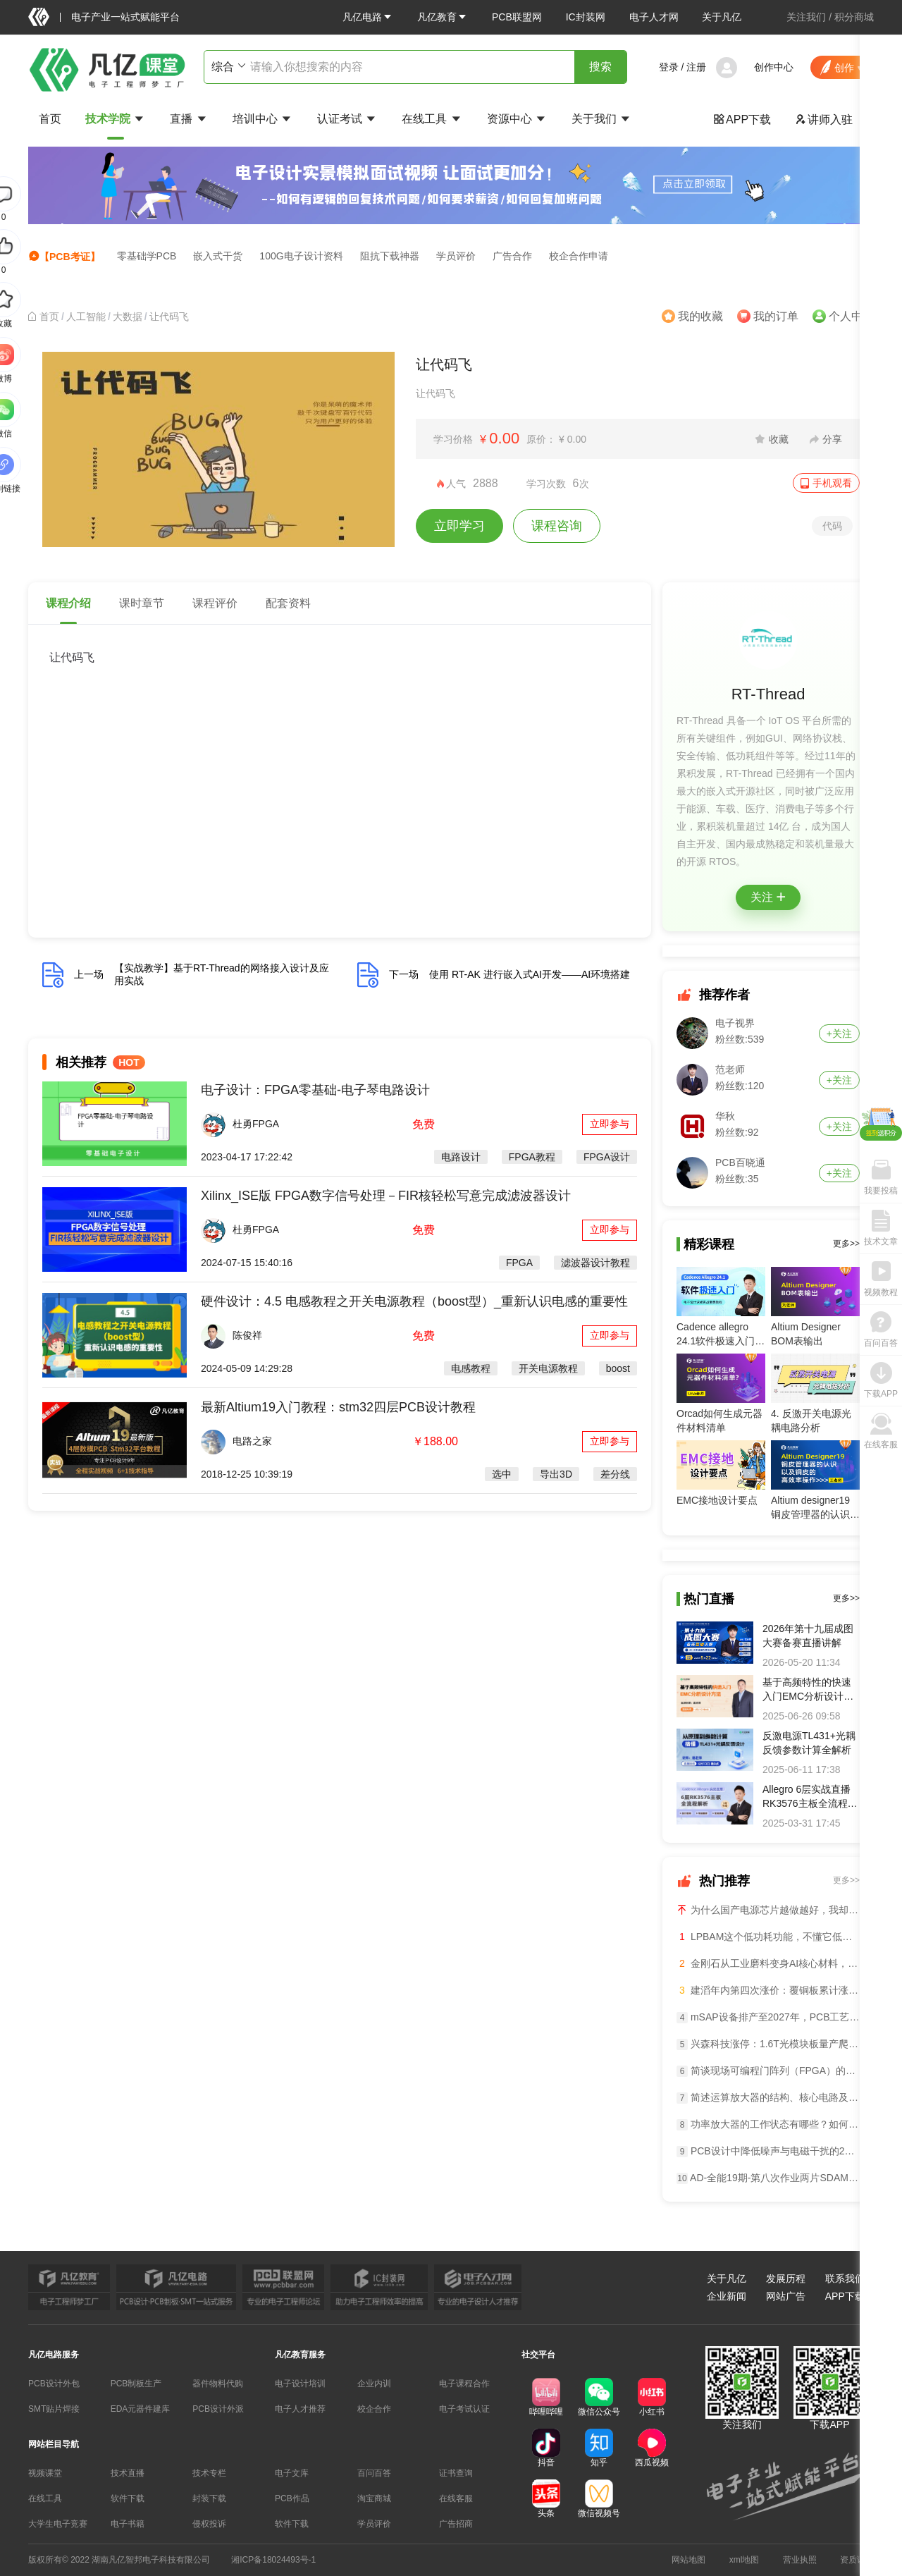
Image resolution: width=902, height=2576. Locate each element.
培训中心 (263, 119)
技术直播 (127, 2473)
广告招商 (456, 2524)
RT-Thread (768, 694)
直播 (189, 119)
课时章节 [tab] (141, 603)
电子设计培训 (300, 2383)
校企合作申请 (578, 256)
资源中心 (517, 119)
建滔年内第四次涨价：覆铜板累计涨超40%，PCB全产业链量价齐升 (768, 1990)
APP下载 (742, 119)
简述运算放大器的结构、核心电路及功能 (768, 2098)
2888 (485, 483)
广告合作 (512, 256)
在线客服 (456, 2498)
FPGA (519, 1262)
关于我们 (602, 119)
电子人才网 (654, 17)
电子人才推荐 (300, 2409)
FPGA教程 (532, 1157)
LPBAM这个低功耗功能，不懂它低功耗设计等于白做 (768, 1936)
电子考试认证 (464, 2409)
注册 (696, 67)
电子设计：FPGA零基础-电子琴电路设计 (315, 1090)
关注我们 (806, 17)
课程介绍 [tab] (68, 603)
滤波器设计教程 (595, 1262)
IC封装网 (585, 17)
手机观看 (832, 483)
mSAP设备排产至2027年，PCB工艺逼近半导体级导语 (768, 2017)
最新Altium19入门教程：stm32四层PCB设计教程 (338, 1407)
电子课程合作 (464, 2383)
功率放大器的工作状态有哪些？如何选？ (768, 2124)
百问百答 (374, 2473)
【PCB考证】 (64, 256)
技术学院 (115, 119)
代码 (832, 526)
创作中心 (773, 67)
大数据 (127, 316)
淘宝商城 (374, 2498)
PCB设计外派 (218, 2409)
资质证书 (857, 2560)
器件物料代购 (217, 2383)
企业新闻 (726, 2296)
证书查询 (456, 2473)
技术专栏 (209, 2473)
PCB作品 (292, 2498)
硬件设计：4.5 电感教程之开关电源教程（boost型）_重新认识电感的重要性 (414, 1301)
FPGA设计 (606, 1157)
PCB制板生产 (136, 2383)
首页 (50, 119)
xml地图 (744, 2560)
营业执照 (800, 2560)
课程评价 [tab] (214, 603)
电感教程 (470, 1368)
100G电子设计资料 (300, 256)
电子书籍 (127, 2524)
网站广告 (785, 2296)
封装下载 (209, 2498)
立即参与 (609, 1123)
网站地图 (688, 2560)
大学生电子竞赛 (57, 2524)
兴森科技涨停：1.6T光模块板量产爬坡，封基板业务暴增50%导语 (768, 2044)
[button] (367, 17)
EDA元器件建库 (141, 2409)
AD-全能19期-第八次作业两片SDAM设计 (768, 2178)
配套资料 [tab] (288, 603)
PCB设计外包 (54, 2383)
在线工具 (432, 119)
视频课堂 (45, 2473)
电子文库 (292, 2473)
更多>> (846, 1244)
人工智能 (86, 316)
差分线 (615, 1474)
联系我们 (845, 2278)
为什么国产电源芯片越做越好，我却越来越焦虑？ (768, 1909)
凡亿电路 (367, 17)
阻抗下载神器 (389, 256)
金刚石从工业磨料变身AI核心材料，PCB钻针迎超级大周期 (768, 1963)
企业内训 (374, 2383)
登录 (669, 67)
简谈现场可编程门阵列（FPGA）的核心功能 (768, 2071)
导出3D (556, 1474)
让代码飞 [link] (169, 316)
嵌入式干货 (217, 256)
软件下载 (127, 2498)
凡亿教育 (442, 17)
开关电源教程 (548, 1368)
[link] (49, 316)
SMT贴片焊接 (54, 2409)
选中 (502, 1474)
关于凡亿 (721, 17)
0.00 (504, 438)
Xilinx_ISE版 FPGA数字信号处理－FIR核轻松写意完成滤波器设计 (386, 1196)
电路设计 (461, 1157)
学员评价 (456, 256)
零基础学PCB (147, 256)
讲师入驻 (824, 119)
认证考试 (347, 119)
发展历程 (785, 2278)
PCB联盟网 (517, 17)
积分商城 (854, 17)
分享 (832, 439)
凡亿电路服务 (53, 2355)
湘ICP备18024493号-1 (273, 2560)
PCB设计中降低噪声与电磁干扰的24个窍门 (768, 2151)
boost (618, 1368)
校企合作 (374, 2409)
